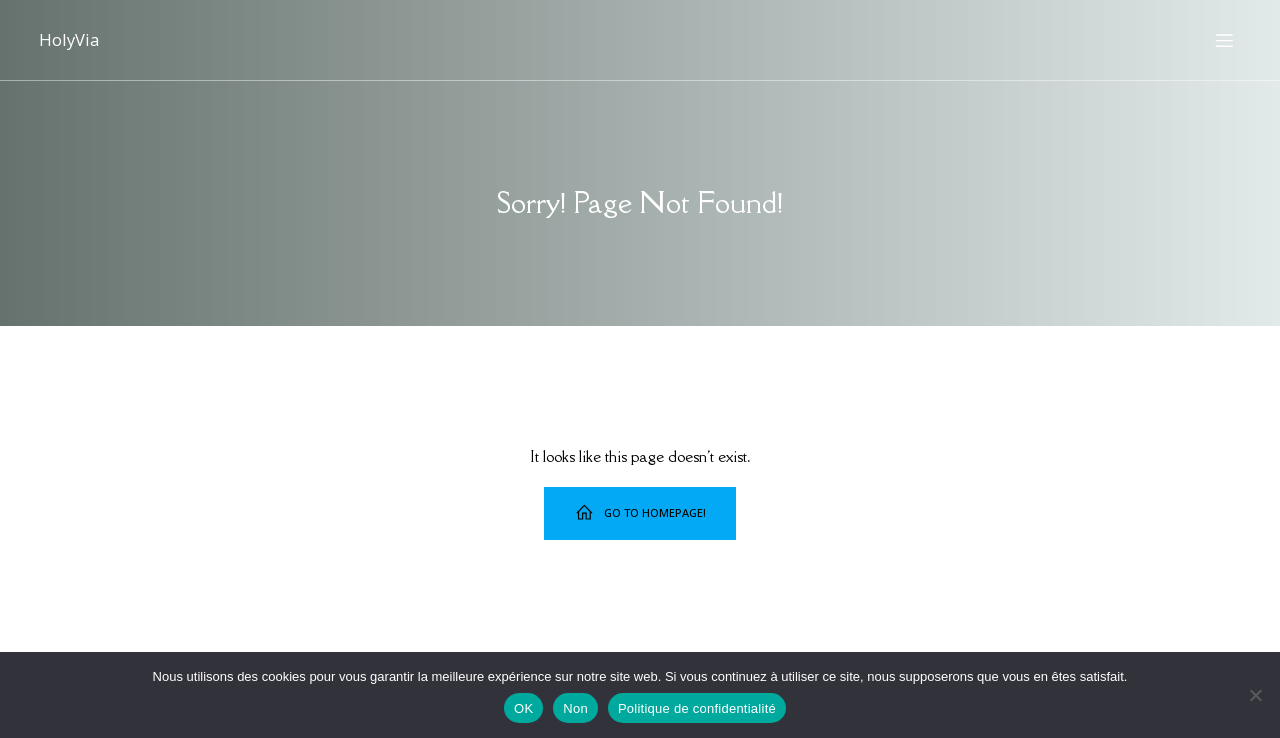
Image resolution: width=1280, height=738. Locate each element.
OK (523, 708)
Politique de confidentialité (697, 708)
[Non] (1255, 695)
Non (575, 708)
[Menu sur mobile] (1224, 40)
